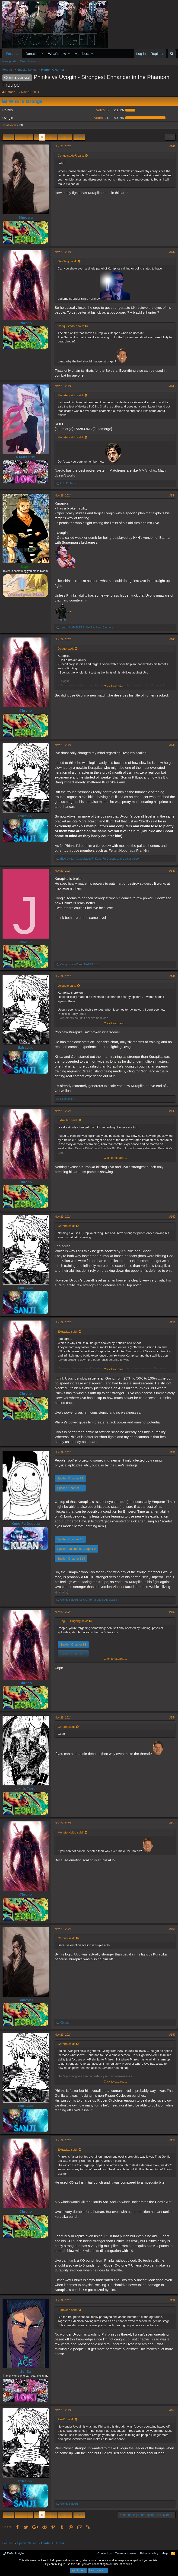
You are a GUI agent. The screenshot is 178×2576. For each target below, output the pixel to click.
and (82, 964)
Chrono (10, 92)
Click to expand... (115, 686)
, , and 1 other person (103, 858)
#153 (170, 1611)
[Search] (172, 53)
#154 (170, 1717)
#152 (170, 1452)
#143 (170, 386)
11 (61, 137)
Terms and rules (126, 2553)
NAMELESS (28, 457)
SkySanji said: (69, 261)
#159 (170, 2305)
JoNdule (28, 942)
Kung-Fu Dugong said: (75, 1621)
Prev (9, 137)
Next (78, 137)
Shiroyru (28, 217)
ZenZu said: (68, 2424)
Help (165, 2553)
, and (91, 1599)
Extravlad (28, 816)
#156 (170, 1929)
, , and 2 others (89, 627)
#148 (170, 976)
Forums (12, 54)
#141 (170, 146)
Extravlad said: (70, 1120)
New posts (9, 61)
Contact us (104, 2553)
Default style (13, 2553)
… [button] (24, 137)
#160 (170, 2415)
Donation (32, 54)
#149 (170, 1111)
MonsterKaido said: (73, 395)
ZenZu (28, 2376)
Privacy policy (149, 2553)
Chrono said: (68, 1226)
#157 (170, 2034)
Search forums (30, 61)
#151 (170, 1322)
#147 (170, 870)
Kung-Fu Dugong (28, 1523)
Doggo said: (68, 648)
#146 (170, 745)
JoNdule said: (69, 985)
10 (53, 137)
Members (82, 54)
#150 (170, 1216)
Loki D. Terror (28, 1789)
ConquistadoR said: (73, 155)
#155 (170, 1823)
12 (68, 137)
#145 (170, 639)
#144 (170, 495)
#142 (170, 252)
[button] (42, 53)
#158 (170, 2140)
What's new (57, 54)
